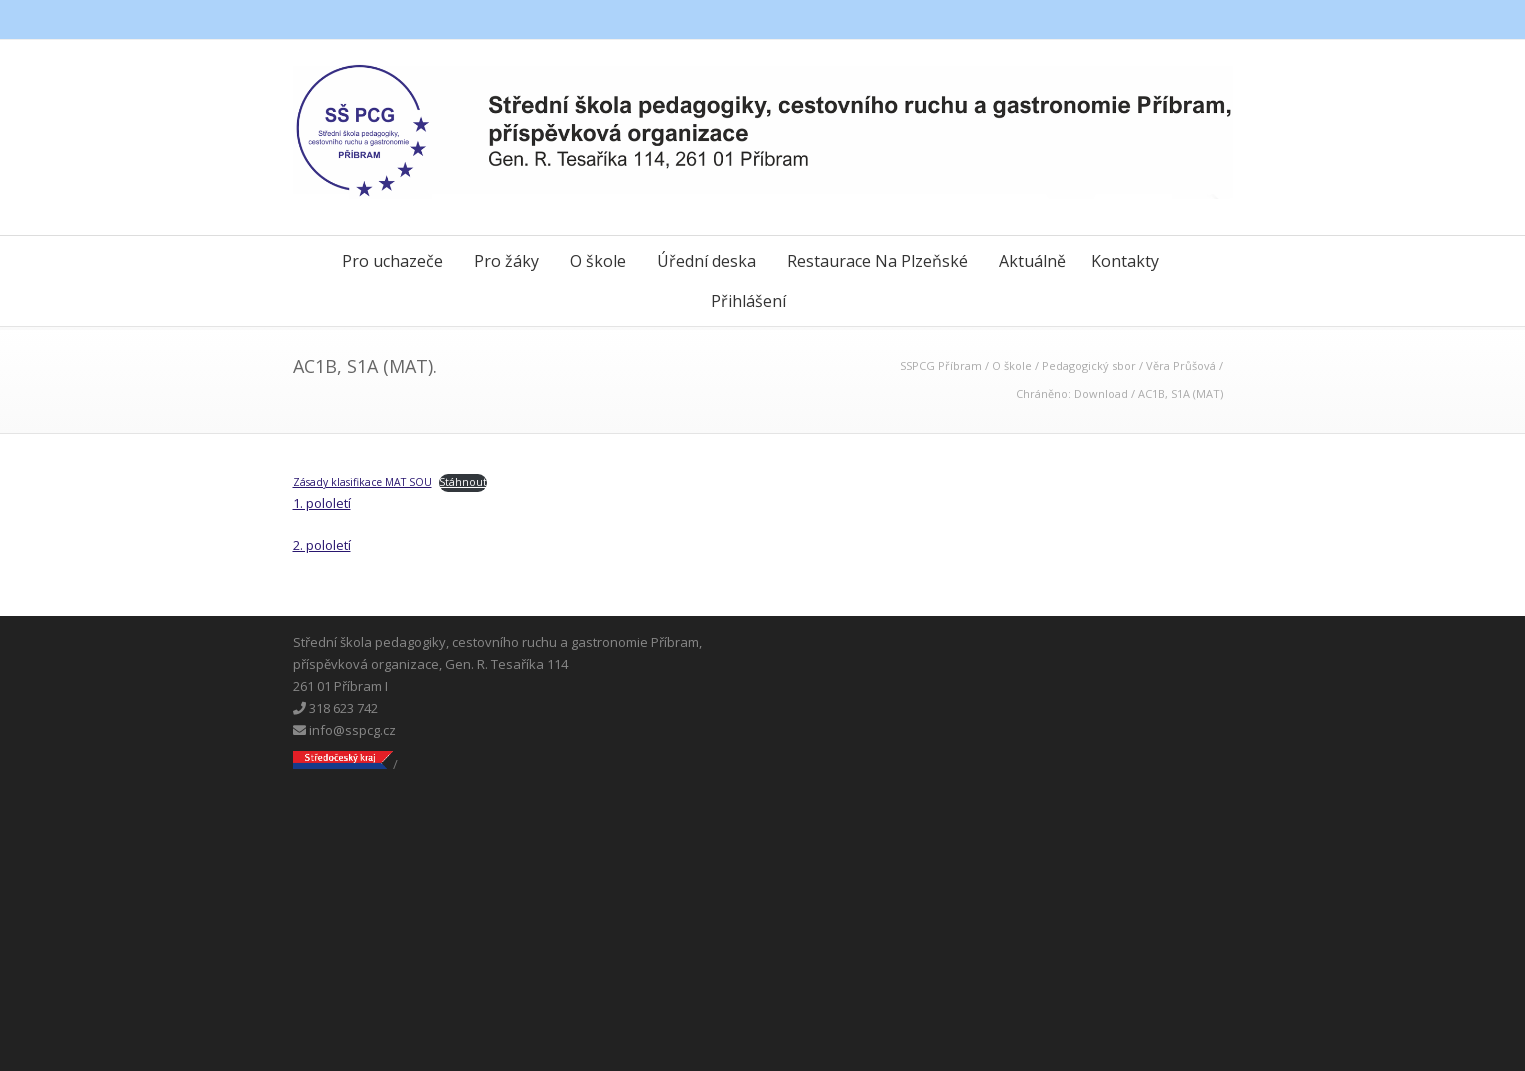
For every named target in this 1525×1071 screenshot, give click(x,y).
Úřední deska (706, 261)
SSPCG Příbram (941, 365)
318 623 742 (335, 708)
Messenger (1173, 20)
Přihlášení (748, 301)
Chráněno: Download (1072, 393)
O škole (598, 261)
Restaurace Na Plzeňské (877, 261)
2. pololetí (322, 545)
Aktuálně (1032, 261)
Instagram (1213, 20)
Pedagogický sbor (1089, 365)
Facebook (1133, 20)
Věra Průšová (1181, 365)
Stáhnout (463, 482)
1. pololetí (322, 503)
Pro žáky (506, 261)
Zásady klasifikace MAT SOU (362, 482)
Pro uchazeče (392, 261)
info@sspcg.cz (344, 730)
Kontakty (1125, 261)
